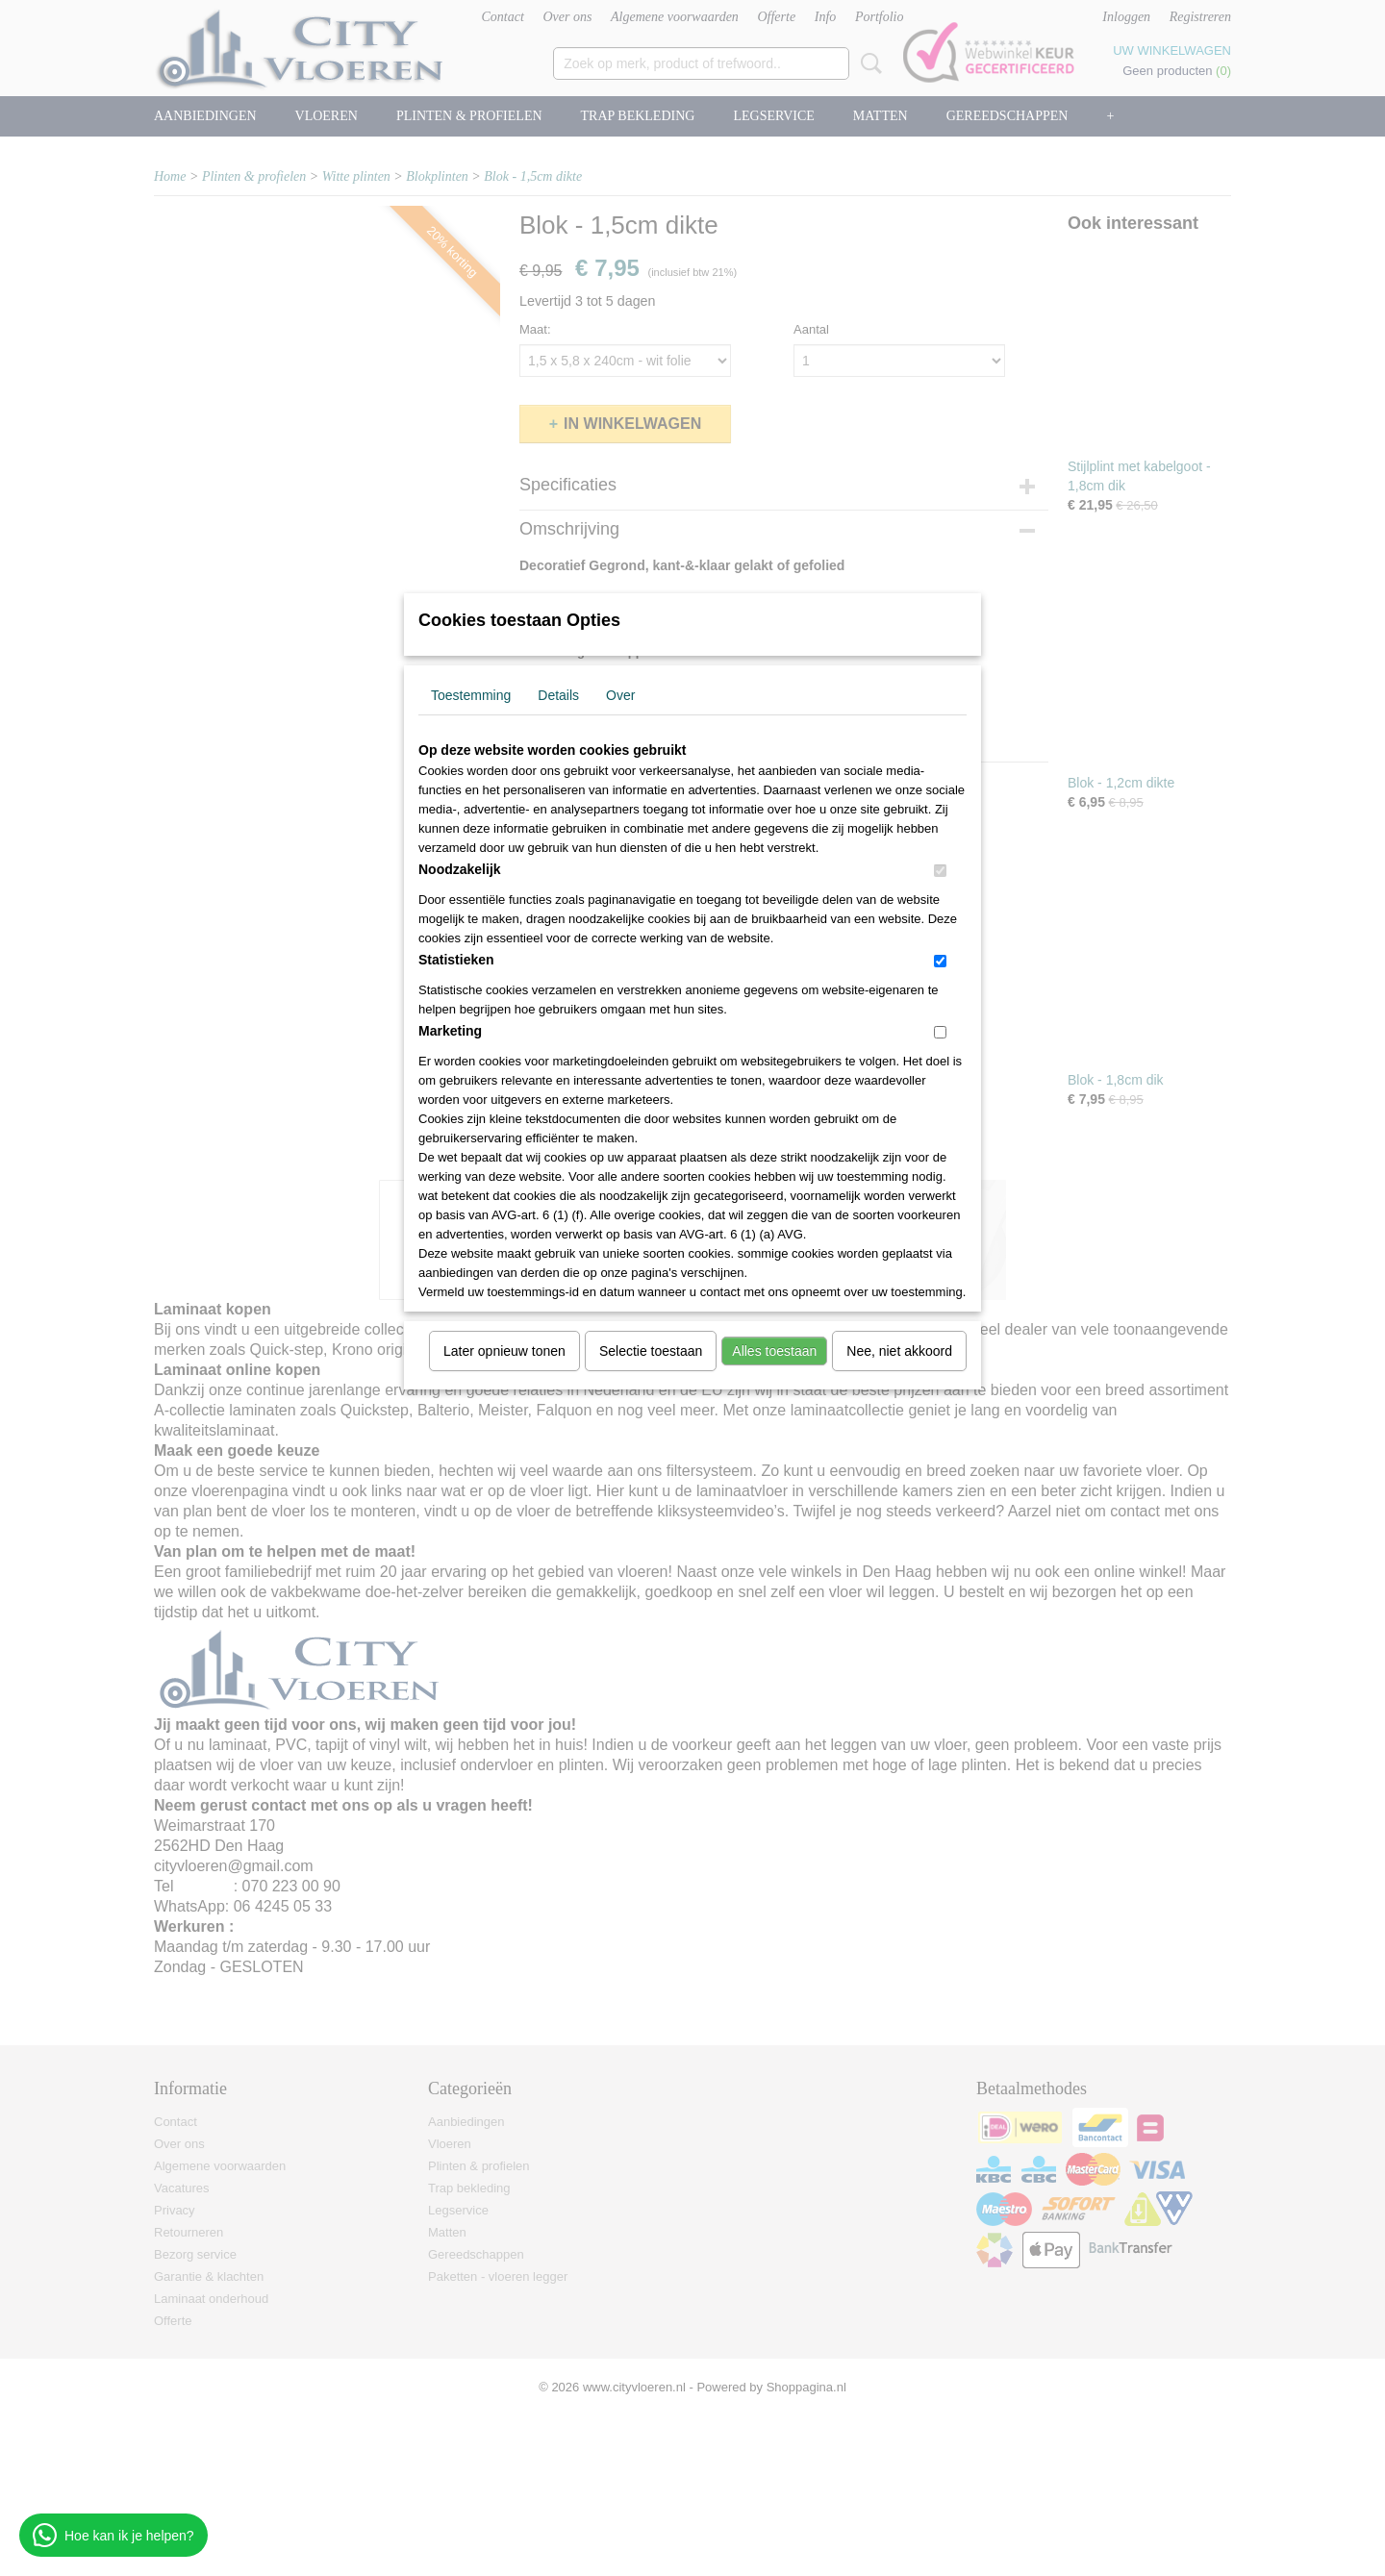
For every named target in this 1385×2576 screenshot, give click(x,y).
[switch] (940, 870)
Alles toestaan (774, 1351)
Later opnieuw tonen (504, 1351)
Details (558, 695)
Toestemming (471, 695)
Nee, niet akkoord (899, 1351)
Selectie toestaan (650, 1351)
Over (620, 695)
